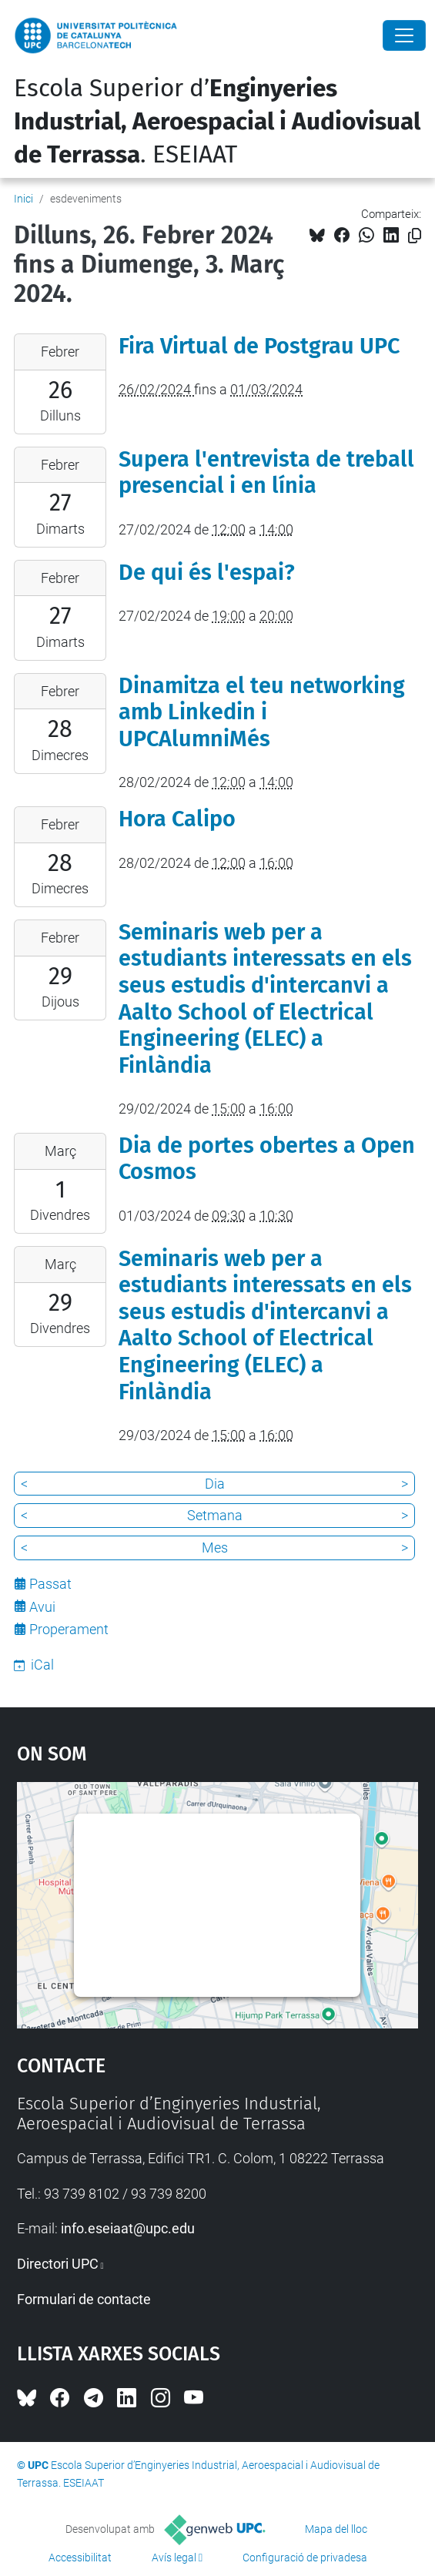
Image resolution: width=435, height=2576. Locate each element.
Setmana (215, 1515)
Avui (42, 1607)
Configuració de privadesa (305, 2557)
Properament (69, 1629)
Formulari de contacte (84, 2299)
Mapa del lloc (336, 2529)
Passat (50, 1584)
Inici (23, 199)
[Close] (404, 35)
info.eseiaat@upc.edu (128, 2228)
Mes (215, 1547)
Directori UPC (58, 2264)
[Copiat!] (414, 236)
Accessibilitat (80, 2557)
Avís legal (174, 2557)
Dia (215, 1484)
